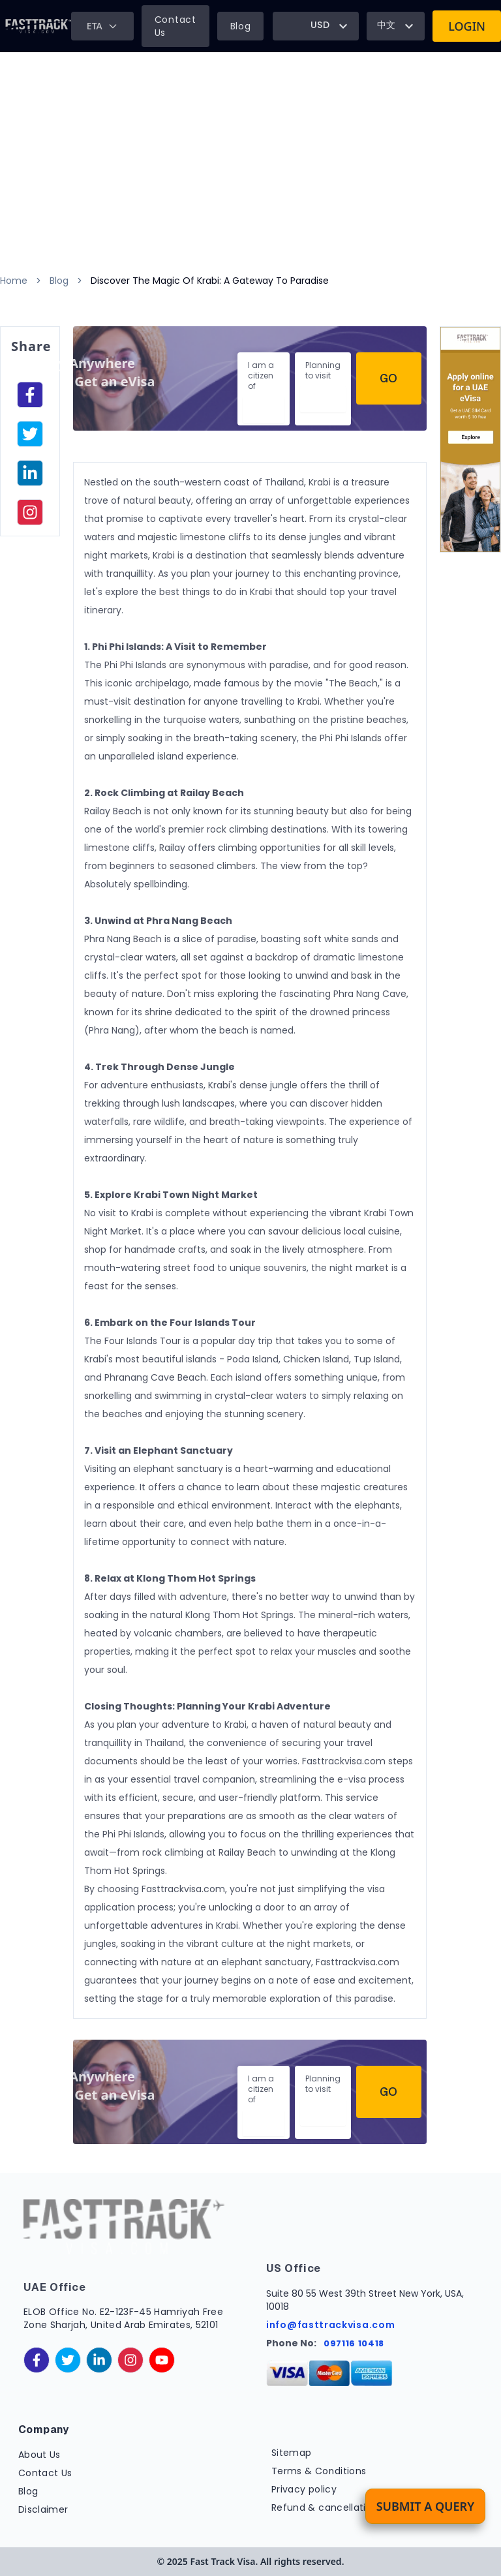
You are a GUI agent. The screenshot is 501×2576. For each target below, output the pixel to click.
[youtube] (162, 2360)
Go (388, 378)
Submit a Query (425, 2506)
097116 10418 (354, 2343)
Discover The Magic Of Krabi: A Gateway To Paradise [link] (210, 280)
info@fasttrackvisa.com (330, 2324)
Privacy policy (304, 2489)
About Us (39, 2454)
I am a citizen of (261, 375)
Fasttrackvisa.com (183, 1888)
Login (466, 26)
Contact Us (175, 26)
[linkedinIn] (30, 473)
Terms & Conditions (318, 2470)
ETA (102, 26)
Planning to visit (323, 370)
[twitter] (68, 2360)
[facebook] (30, 395)
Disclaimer (43, 2509)
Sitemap (291, 2452)
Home (13, 280)
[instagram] (30, 512)
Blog (240, 26)
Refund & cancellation (324, 2507)
